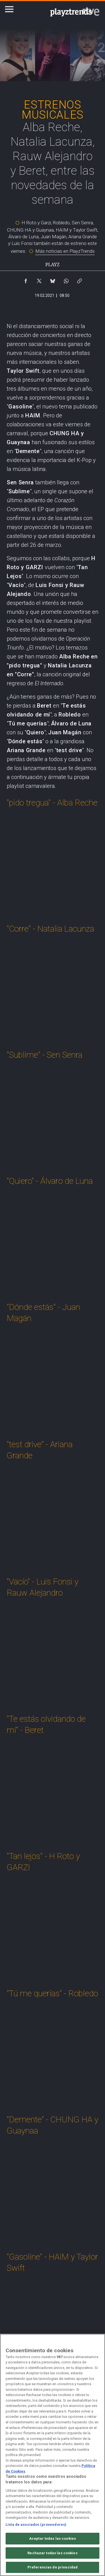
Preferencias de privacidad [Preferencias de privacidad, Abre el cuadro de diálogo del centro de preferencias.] (52, 2567)
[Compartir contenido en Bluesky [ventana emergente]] (52, 279)
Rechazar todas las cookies (52, 2553)
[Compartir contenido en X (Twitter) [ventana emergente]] (39, 279)
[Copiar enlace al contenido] (79, 279)
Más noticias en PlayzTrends (65, 251)
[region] (52, 2455)
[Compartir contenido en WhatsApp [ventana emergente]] (66, 279)
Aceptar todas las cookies (52, 2538)
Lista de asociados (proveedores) (36, 2524)
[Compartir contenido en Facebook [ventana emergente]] (25, 279)
